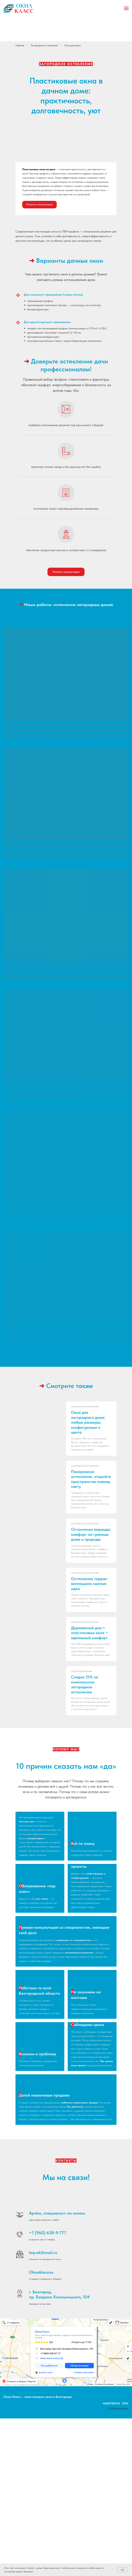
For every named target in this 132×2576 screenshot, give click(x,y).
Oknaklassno (41, 2272)
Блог (126, 2403)
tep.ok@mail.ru (43, 2252)
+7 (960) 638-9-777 (47, 2232)
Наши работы (111, 2403)
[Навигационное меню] (126, 8)
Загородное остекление (44, 45)
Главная (19, 45)
